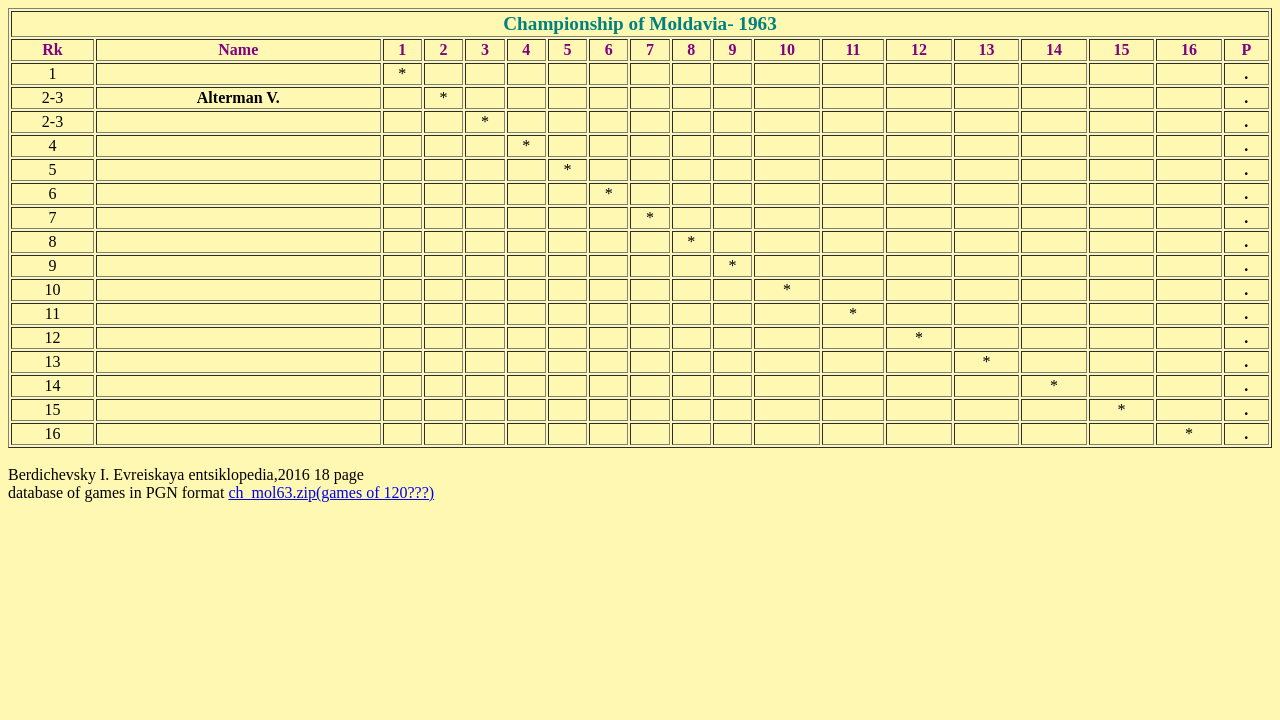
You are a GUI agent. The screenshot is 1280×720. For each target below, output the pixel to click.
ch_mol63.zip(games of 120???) (331, 492)
